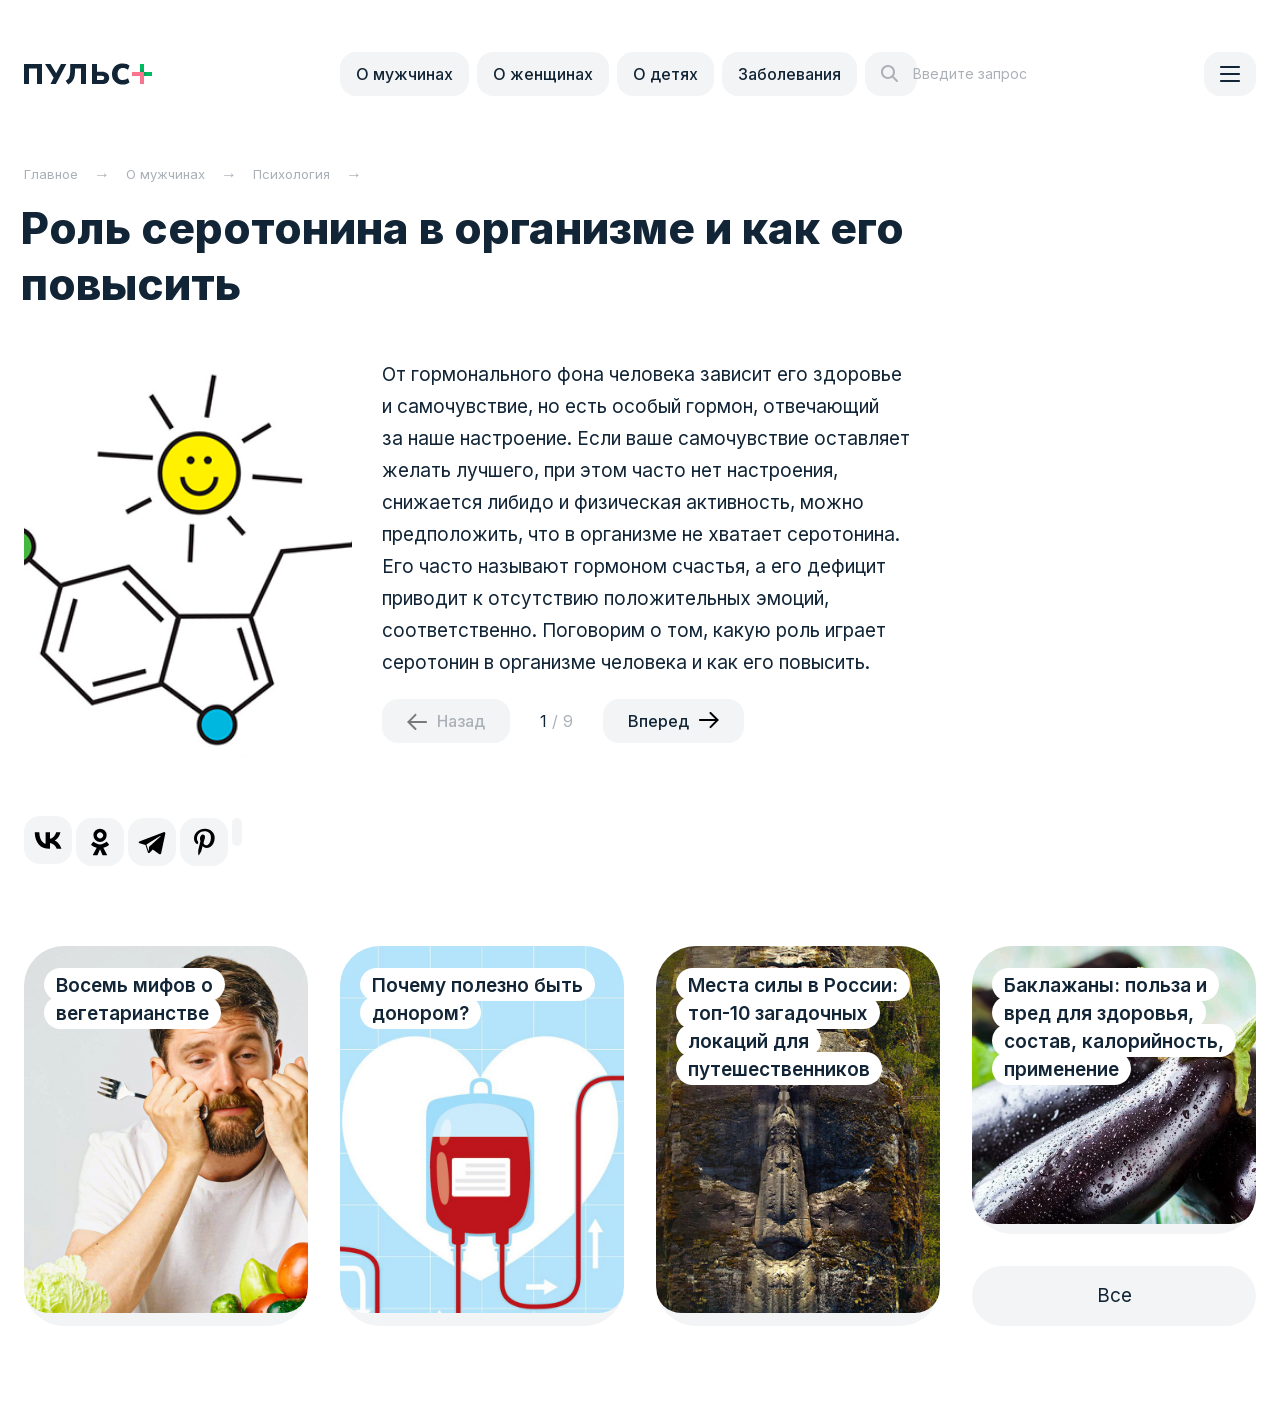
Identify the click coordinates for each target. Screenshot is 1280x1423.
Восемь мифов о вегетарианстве (134, 999)
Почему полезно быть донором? (477, 999)
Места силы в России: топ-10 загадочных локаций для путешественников (793, 1027)
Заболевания (789, 74)
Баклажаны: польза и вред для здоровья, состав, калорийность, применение (1114, 1027)
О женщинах (543, 74)
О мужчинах (404, 74)
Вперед (658, 721)
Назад (461, 721)
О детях (665, 74)
